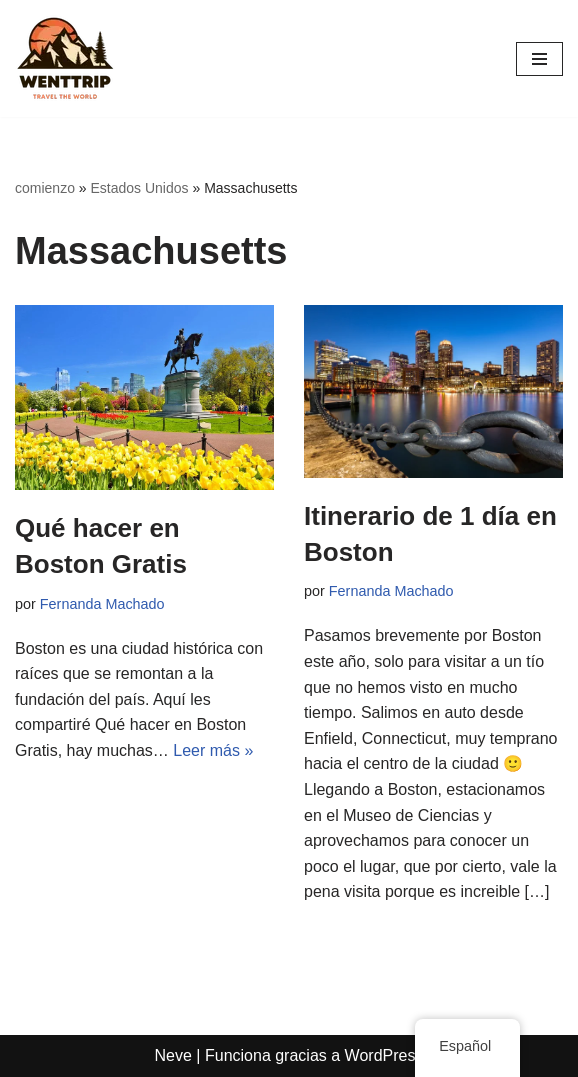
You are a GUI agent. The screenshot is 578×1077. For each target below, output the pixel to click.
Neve (173, 1055)
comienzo (45, 188)
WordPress (384, 1055)
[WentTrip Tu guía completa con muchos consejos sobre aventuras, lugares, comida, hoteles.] (65, 58)
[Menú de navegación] (539, 59)
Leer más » (213, 750)
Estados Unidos (140, 188)
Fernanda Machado (102, 604)
